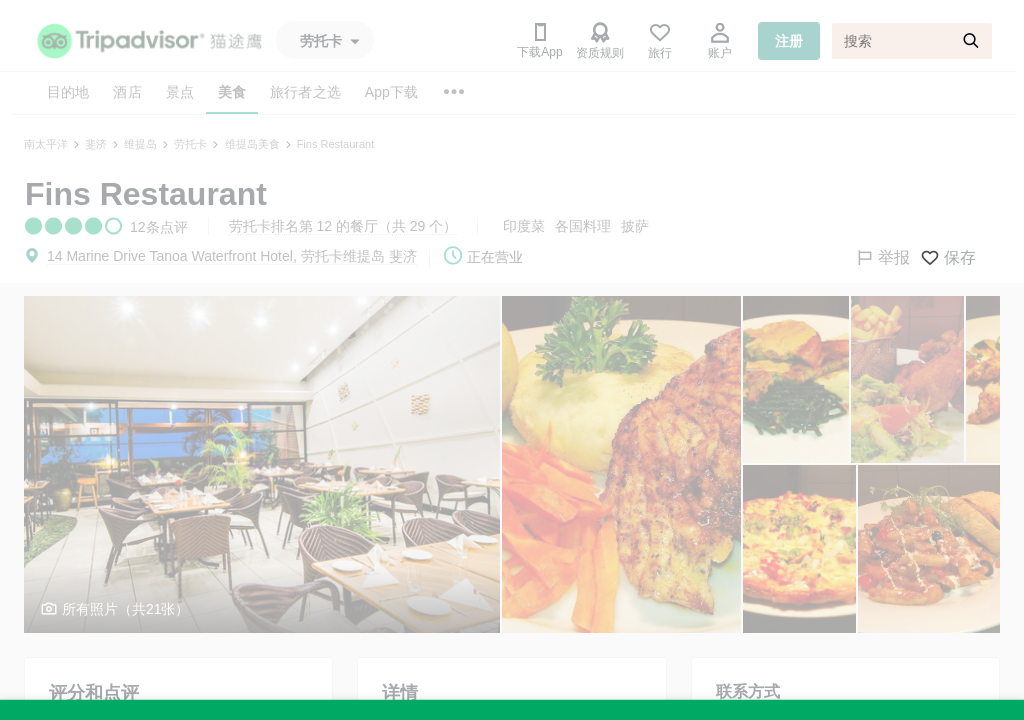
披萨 (635, 226)
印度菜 (524, 226)
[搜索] (912, 41)
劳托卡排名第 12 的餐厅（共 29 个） (343, 226)
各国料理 (583, 226)
